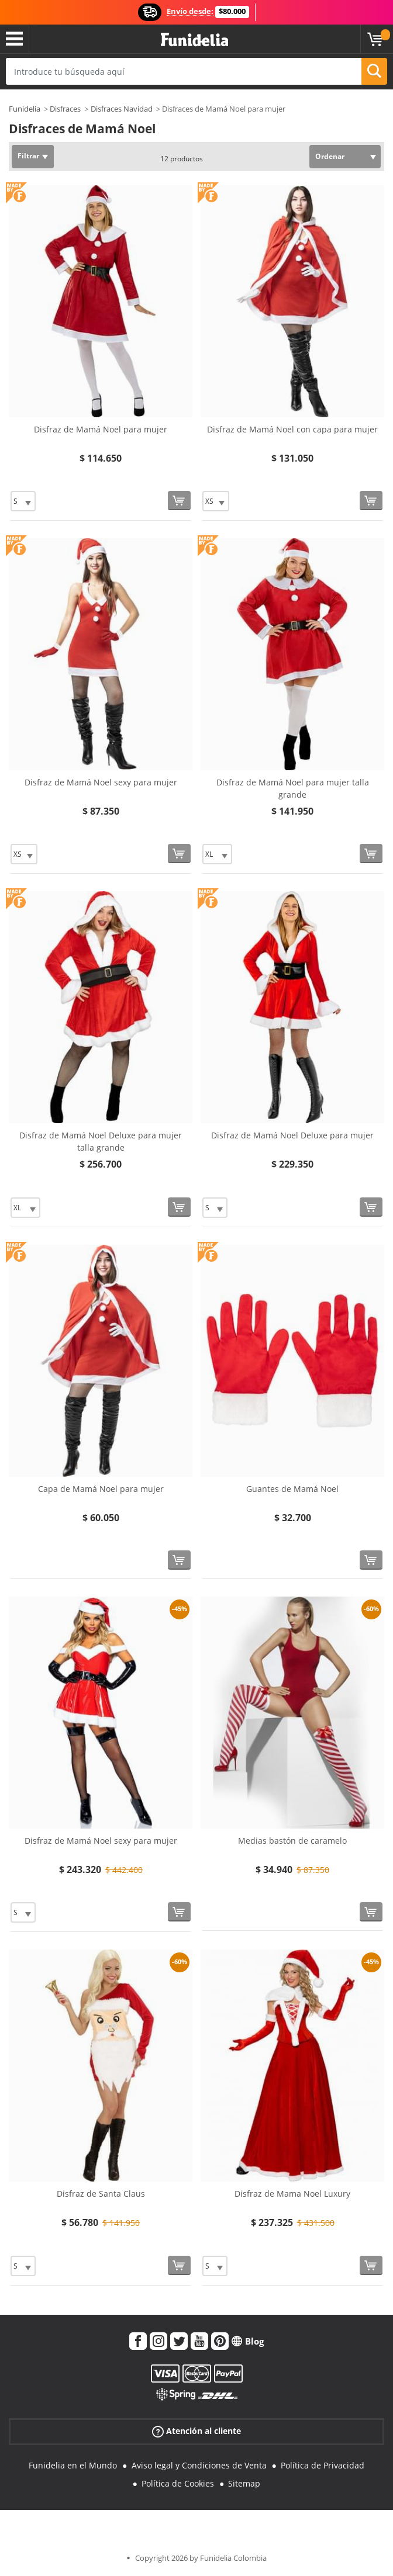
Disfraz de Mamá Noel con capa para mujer (292, 429)
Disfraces (65, 108)
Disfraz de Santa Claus (101, 2193)
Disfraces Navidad (122, 108)
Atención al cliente (196, 2431)
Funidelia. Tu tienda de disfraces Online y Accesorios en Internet (194, 40)
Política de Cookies (178, 2483)
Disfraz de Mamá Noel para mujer (100, 429)
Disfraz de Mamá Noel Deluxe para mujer (292, 1135)
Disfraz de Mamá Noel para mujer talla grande (292, 788)
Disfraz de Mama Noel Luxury (292, 2193)
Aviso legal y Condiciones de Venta (199, 2465)
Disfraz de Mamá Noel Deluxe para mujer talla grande (100, 1141)
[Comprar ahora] (179, 500)
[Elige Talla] (23, 501)
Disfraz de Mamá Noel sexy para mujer (101, 782)
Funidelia (24, 108)
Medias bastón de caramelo (292, 1840)
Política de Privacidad (322, 2465)
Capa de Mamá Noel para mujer (101, 1488)
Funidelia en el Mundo (73, 2465)
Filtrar (28, 156)
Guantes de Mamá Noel (292, 1488)
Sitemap (244, 2483)
